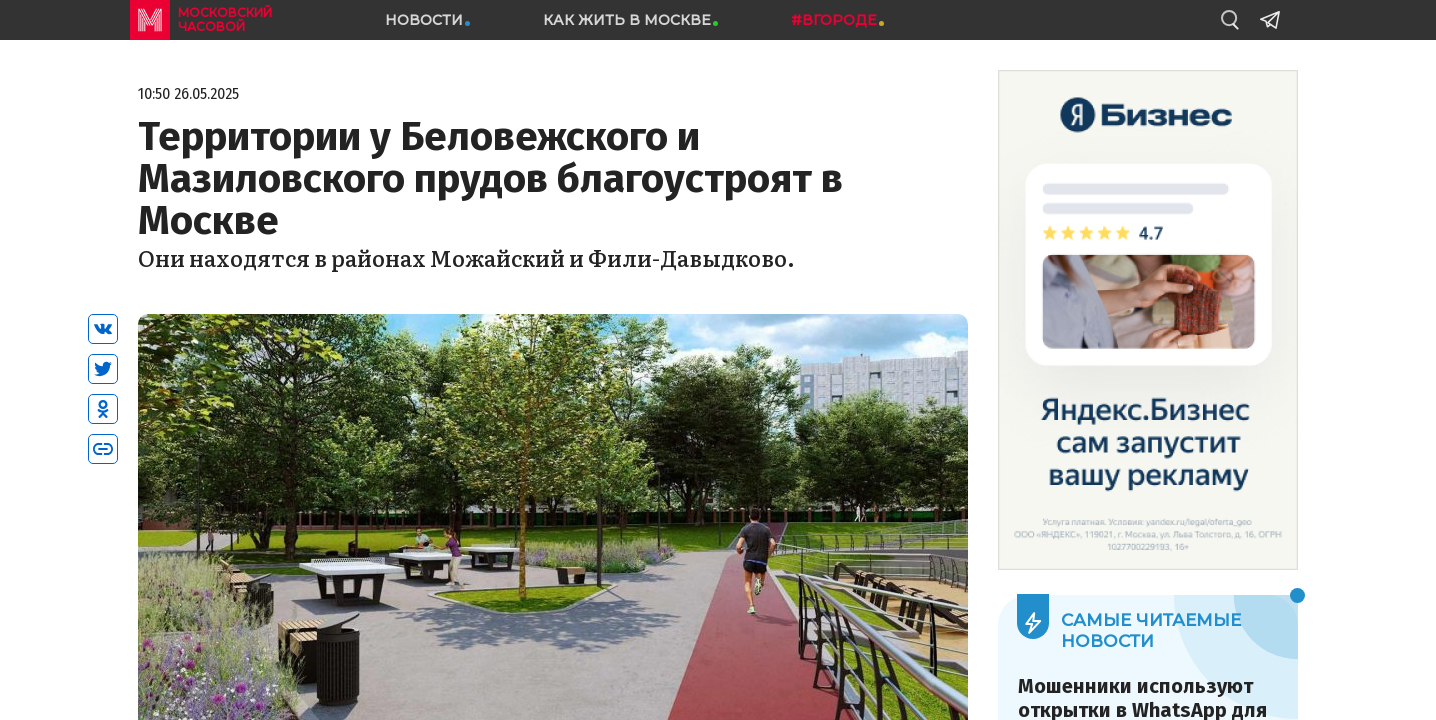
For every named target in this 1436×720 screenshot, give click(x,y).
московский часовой (225, 19)
